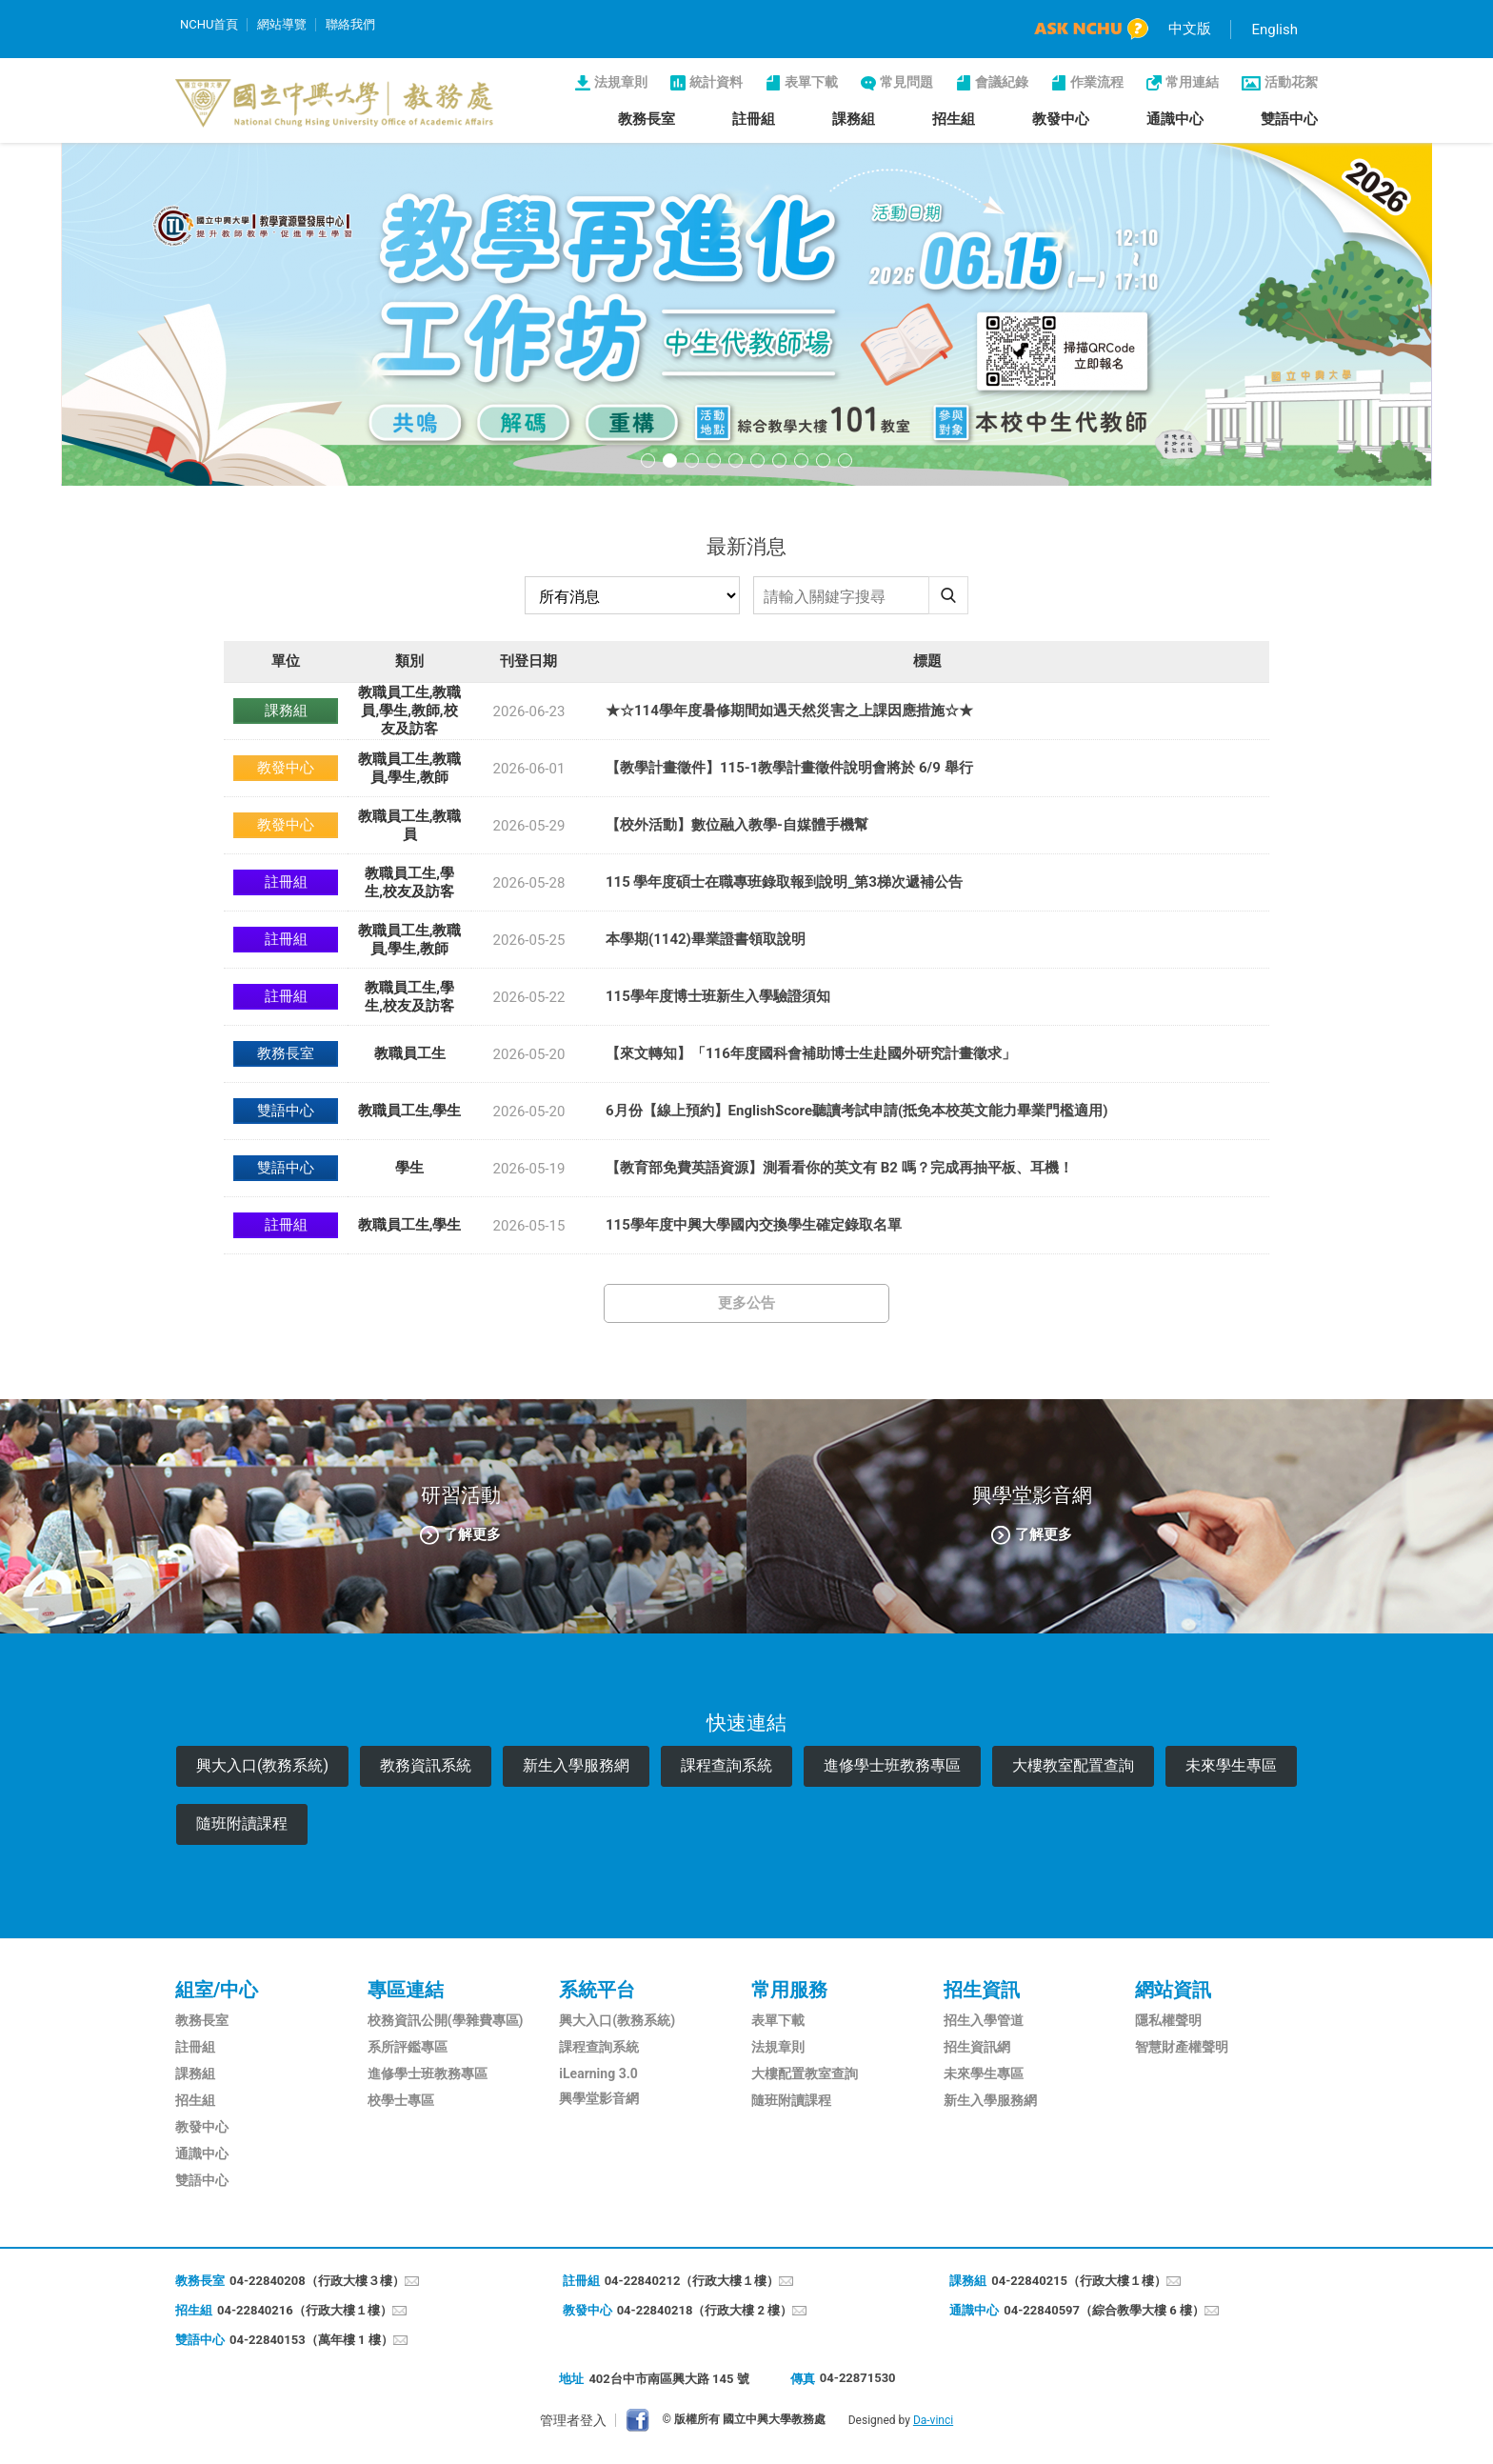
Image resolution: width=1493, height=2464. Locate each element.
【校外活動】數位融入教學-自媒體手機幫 (737, 824)
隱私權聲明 (1168, 2020)
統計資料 (716, 82)
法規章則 (620, 82)
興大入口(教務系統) (262, 1765)
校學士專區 (401, 2100)
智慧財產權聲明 (1181, 2046)
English (1274, 29)
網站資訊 (1173, 1989)
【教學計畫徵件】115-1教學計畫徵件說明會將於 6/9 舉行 (789, 767)
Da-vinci (933, 2420)
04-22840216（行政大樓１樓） (304, 2310)
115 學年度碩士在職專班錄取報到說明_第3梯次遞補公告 (784, 882)
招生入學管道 (984, 2020)
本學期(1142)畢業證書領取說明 (706, 939)
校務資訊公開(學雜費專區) (446, 2020)
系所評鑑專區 (408, 2046)
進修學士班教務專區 (892, 1765)
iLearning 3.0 (598, 2073)
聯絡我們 (350, 24)
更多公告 (746, 1303)
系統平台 (597, 1989)
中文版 (1189, 28)
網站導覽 (282, 24)
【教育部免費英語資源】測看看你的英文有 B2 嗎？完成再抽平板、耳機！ (839, 1167)
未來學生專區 (1231, 1765)
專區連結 (406, 1989)
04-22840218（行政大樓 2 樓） (705, 2310)
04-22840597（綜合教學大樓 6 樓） (1104, 2310)
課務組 (853, 119)
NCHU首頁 (209, 24)
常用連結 (1192, 82)
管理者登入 (573, 2420)
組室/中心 (216, 1989)
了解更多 (472, 1533)
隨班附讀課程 (242, 1823)
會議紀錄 (1001, 82)
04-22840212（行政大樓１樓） (692, 2281)
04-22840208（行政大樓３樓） (317, 2281)
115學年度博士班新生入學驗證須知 (718, 996)
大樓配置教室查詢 (804, 2073)
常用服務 (789, 1989)
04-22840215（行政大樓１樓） (1078, 2281)
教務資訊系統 (425, 1765)
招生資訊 (982, 1989)
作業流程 (1097, 82)
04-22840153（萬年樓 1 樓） (311, 2340)
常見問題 (906, 82)
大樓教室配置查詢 (1073, 1765)
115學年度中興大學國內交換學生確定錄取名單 (754, 1224)
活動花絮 (1291, 82)
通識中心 (1175, 119)
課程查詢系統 (726, 1765)
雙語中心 (1289, 119)
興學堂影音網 (599, 2098)
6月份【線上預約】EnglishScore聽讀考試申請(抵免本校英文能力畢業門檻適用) (857, 1110)
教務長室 (646, 119)
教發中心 (1060, 119)
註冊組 (753, 119)
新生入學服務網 (576, 1765)
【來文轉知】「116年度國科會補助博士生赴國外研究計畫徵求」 (811, 1053)
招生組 (953, 119)
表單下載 (811, 82)
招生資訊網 (977, 2046)
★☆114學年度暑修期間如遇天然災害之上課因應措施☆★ (789, 710)
